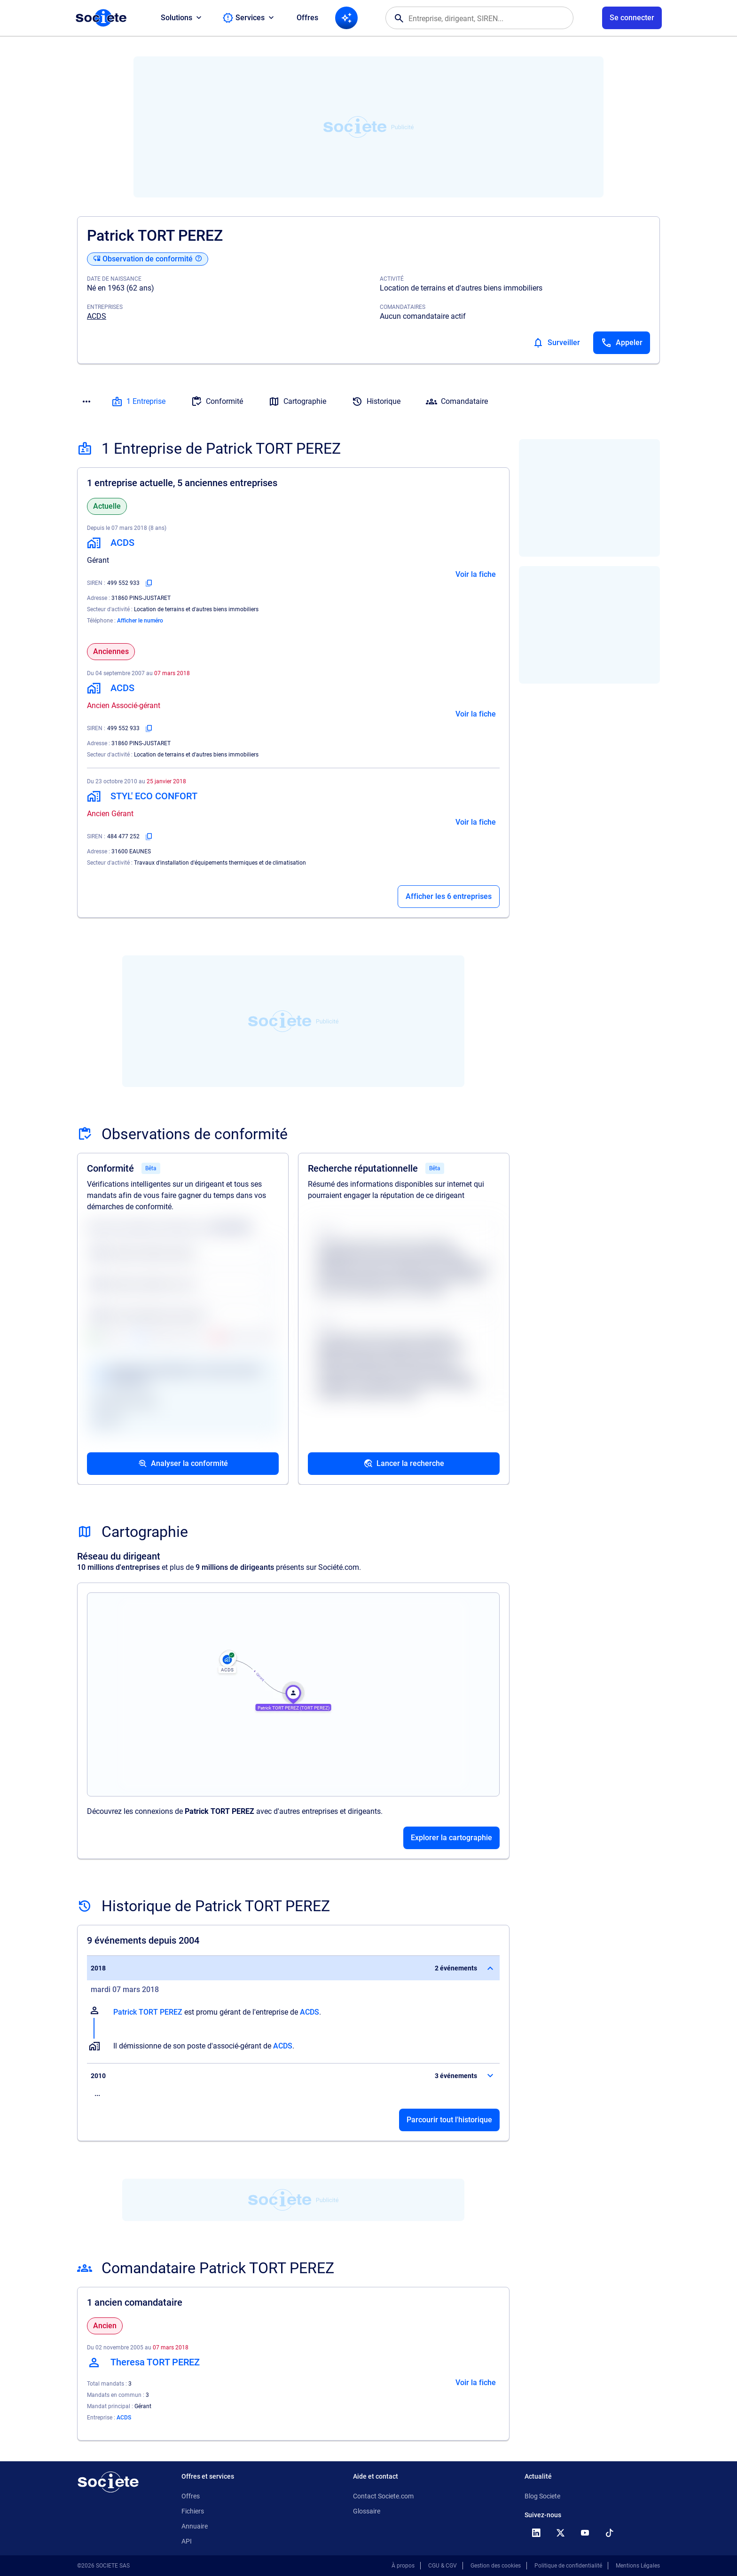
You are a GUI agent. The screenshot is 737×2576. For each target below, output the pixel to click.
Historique (376, 401)
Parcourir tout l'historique (449, 2119)
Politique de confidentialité (568, 2565)
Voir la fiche (475, 574)
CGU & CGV (442, 2565)
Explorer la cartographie (451, 1837)
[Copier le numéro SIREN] (149, 583)
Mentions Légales (638, 2565)
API (186, 2541)
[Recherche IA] (346, 18)
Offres (307, 17)
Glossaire (366, 2511)
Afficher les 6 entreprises (449, 896)
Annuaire (194, 2526)
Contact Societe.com (383, 2496)
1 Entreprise (138, 401)
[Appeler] (621, 342)
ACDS (96, 316)
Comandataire (457, 401)
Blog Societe (542, 2496)
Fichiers (192, 2511)
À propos (403, 2565)
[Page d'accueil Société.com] (101, 17)
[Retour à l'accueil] (108, 2482)
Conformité (217, 401)
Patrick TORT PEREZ (147, 2012)
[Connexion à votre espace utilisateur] (632, 18)
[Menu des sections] (86, 401)
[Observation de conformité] (147, 259)
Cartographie (297, 401)
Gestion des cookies (495, 2565)
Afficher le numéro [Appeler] (140, 620)
